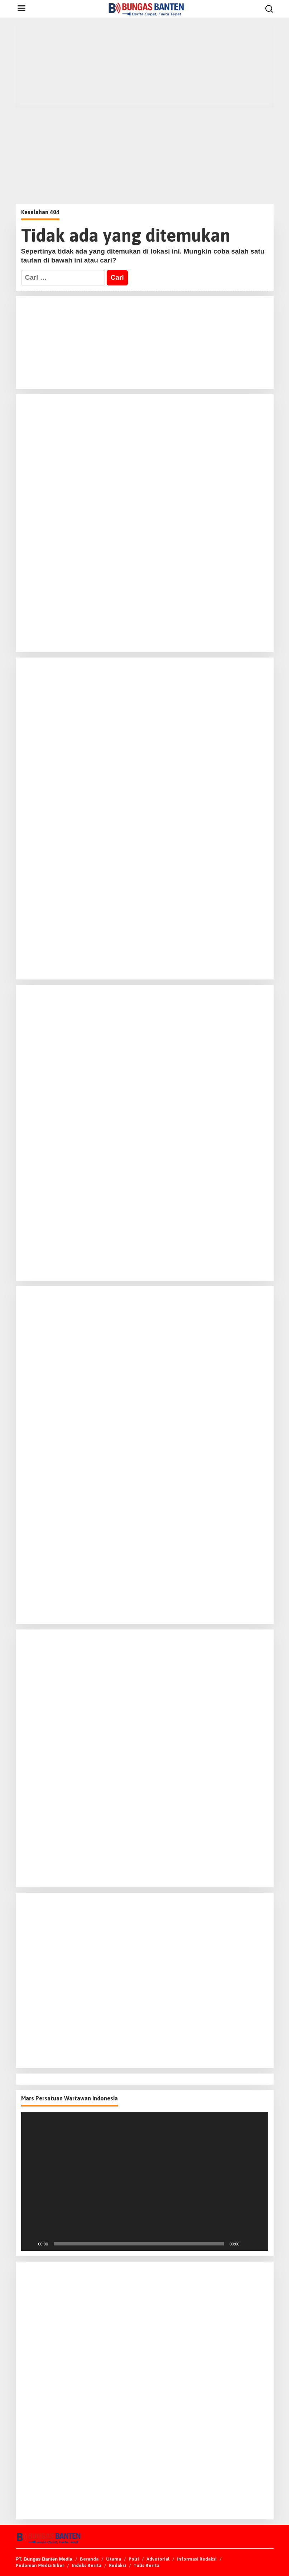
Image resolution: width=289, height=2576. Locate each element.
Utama (113, 2559)
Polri (134, 2559)
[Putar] (30, 2243)
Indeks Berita (86, 2565)
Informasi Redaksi (197, 2559)
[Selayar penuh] (258, 2243)
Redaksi (117, 2565)
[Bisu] (247, 2243)
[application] (144, 2181)
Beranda (89, 2559)
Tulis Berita (146, 2565)
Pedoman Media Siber (40, 2565)
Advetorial (157, 2559)
